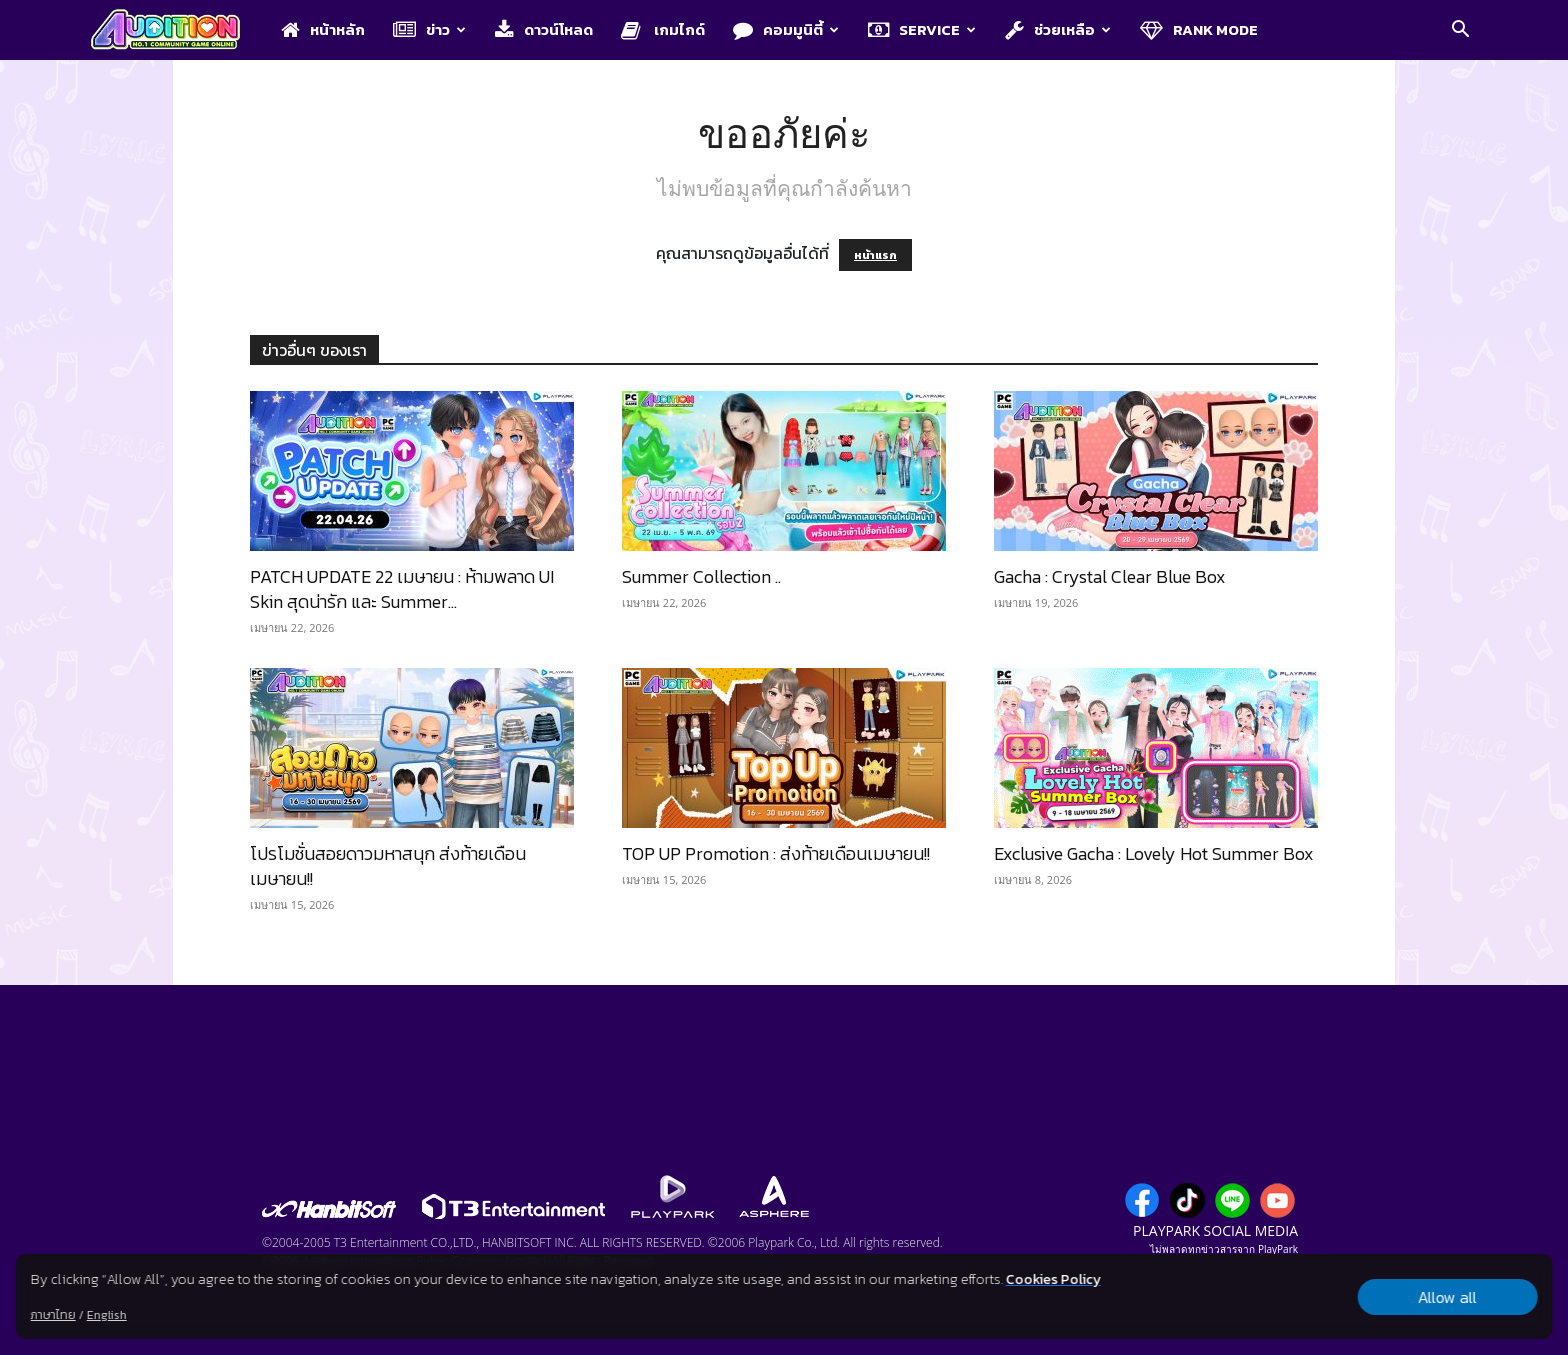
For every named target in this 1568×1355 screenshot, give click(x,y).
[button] (1460, 31)
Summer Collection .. (701, 576)
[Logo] (175, 31)
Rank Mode (1199, 29)
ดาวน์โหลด (544, 29)
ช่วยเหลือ (1058, 29)
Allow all (1447, 1297)
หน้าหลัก (323, 29)
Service (922, 29)
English (107, 1315)
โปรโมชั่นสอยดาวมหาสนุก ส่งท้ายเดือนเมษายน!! (388, 866)
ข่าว (429, 29)
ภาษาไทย (53, 1315)
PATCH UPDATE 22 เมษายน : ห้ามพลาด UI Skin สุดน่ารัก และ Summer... (402, 589)
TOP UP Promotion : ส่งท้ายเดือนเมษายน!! (776, 853)
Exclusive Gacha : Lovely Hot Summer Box (1154, 853)
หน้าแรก (875, 255)
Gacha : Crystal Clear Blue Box (1110, 576)
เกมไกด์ (663, 29)
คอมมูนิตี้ (786, 29)
